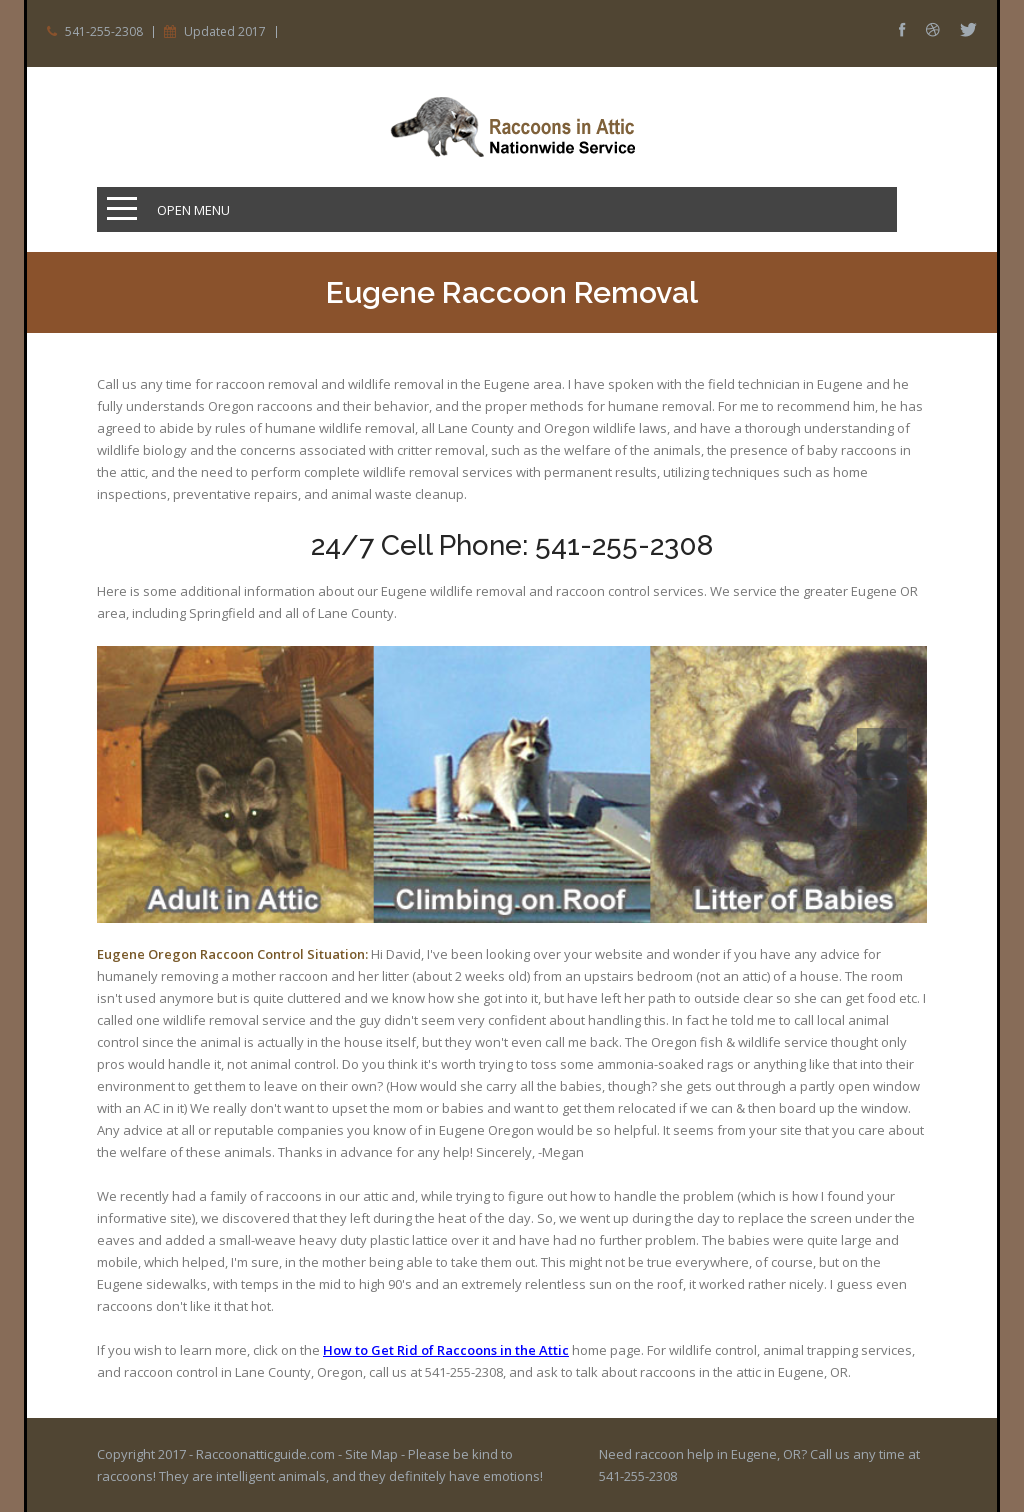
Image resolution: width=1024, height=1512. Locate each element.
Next (882, 805)
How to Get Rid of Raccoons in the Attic (446, 1350)
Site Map (371, 1454)
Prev (882, 753)
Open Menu (193, 210)
